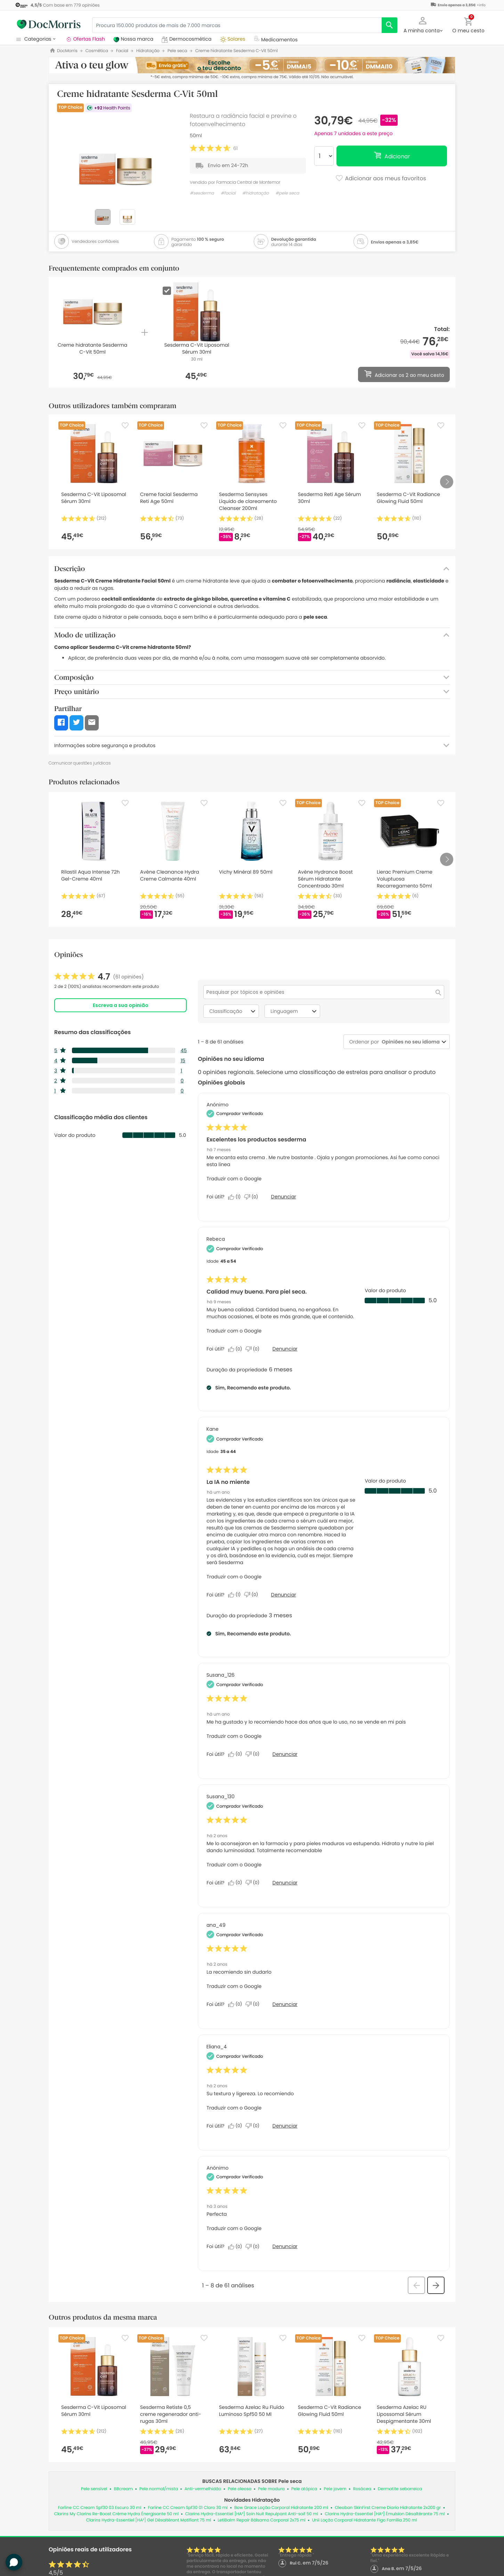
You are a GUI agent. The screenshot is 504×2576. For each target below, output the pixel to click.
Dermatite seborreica (400, 2489)
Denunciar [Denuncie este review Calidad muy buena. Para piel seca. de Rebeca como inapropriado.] (285, 1348)
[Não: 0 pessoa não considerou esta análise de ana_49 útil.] (254, 2004)
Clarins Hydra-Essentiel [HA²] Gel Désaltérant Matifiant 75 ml (148, 2520)
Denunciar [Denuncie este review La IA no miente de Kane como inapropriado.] (283, 1594)
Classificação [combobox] (233, 1011)
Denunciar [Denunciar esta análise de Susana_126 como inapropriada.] (285, 1754)
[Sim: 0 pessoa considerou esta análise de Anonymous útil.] (236, 2247)
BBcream (123, 2489)
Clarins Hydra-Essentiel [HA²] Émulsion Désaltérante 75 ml (385, 2514)
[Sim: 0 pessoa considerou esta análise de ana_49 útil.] (236, 2004)
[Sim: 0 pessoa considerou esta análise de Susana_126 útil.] (236, 1754)
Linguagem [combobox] (294, 1011)
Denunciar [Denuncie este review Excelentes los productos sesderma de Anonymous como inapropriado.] (283, 1196)
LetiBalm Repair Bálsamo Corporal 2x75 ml (261, 2520)
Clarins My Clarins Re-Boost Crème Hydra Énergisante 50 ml (116, 2514)
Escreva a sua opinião (120, 1005)
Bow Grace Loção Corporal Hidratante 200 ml (281, 2508)
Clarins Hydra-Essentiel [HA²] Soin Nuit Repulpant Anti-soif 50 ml (251, 2514)
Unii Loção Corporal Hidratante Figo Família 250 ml (364, 2520)
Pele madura (271, 2489)
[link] (99, 977)
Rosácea (362, 2489)
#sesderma (202, 193)
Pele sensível (94, 2489)
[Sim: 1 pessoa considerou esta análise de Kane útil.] (236, 1595)
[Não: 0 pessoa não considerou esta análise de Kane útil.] (252, 1595)
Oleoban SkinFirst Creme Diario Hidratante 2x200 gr (388, 2508)
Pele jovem (335, 2489)
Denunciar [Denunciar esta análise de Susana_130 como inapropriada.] (285, 1882)
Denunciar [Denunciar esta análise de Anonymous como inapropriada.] (285, 2246)
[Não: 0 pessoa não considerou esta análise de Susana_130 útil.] (254, 1883)
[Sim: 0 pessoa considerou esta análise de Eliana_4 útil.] (236, 2126)
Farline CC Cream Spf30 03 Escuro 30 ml (99, 2508)
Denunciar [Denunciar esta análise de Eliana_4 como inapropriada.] (285, 2125)
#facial (228, 193)
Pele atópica (304, 2489)
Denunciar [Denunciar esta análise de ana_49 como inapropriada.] (285, 2004)
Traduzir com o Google (233, 1178)
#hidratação (255, 193)
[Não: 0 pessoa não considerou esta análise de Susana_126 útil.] (254, 1754)
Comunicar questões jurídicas (80, 763)
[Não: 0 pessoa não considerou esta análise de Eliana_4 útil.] (254, 2126)
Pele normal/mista (158, 2489)
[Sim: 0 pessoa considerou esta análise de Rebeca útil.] (236, 1349)
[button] (423, 24)
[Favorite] (125, 425)
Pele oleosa (239, 2489)
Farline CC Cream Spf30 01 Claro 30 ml (187, 2508)
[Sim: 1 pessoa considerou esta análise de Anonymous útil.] (236, 1197)
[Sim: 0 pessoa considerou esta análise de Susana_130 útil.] (236, 1883)
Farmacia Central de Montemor (248, 182)
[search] (389, 25)
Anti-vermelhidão (203, 2489)
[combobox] (409, 1042)
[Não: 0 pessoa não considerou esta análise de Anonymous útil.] (252, 1197)
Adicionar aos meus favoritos (380, 179)
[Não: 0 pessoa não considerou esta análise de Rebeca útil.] (254, 1349)
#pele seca (287, 193)
